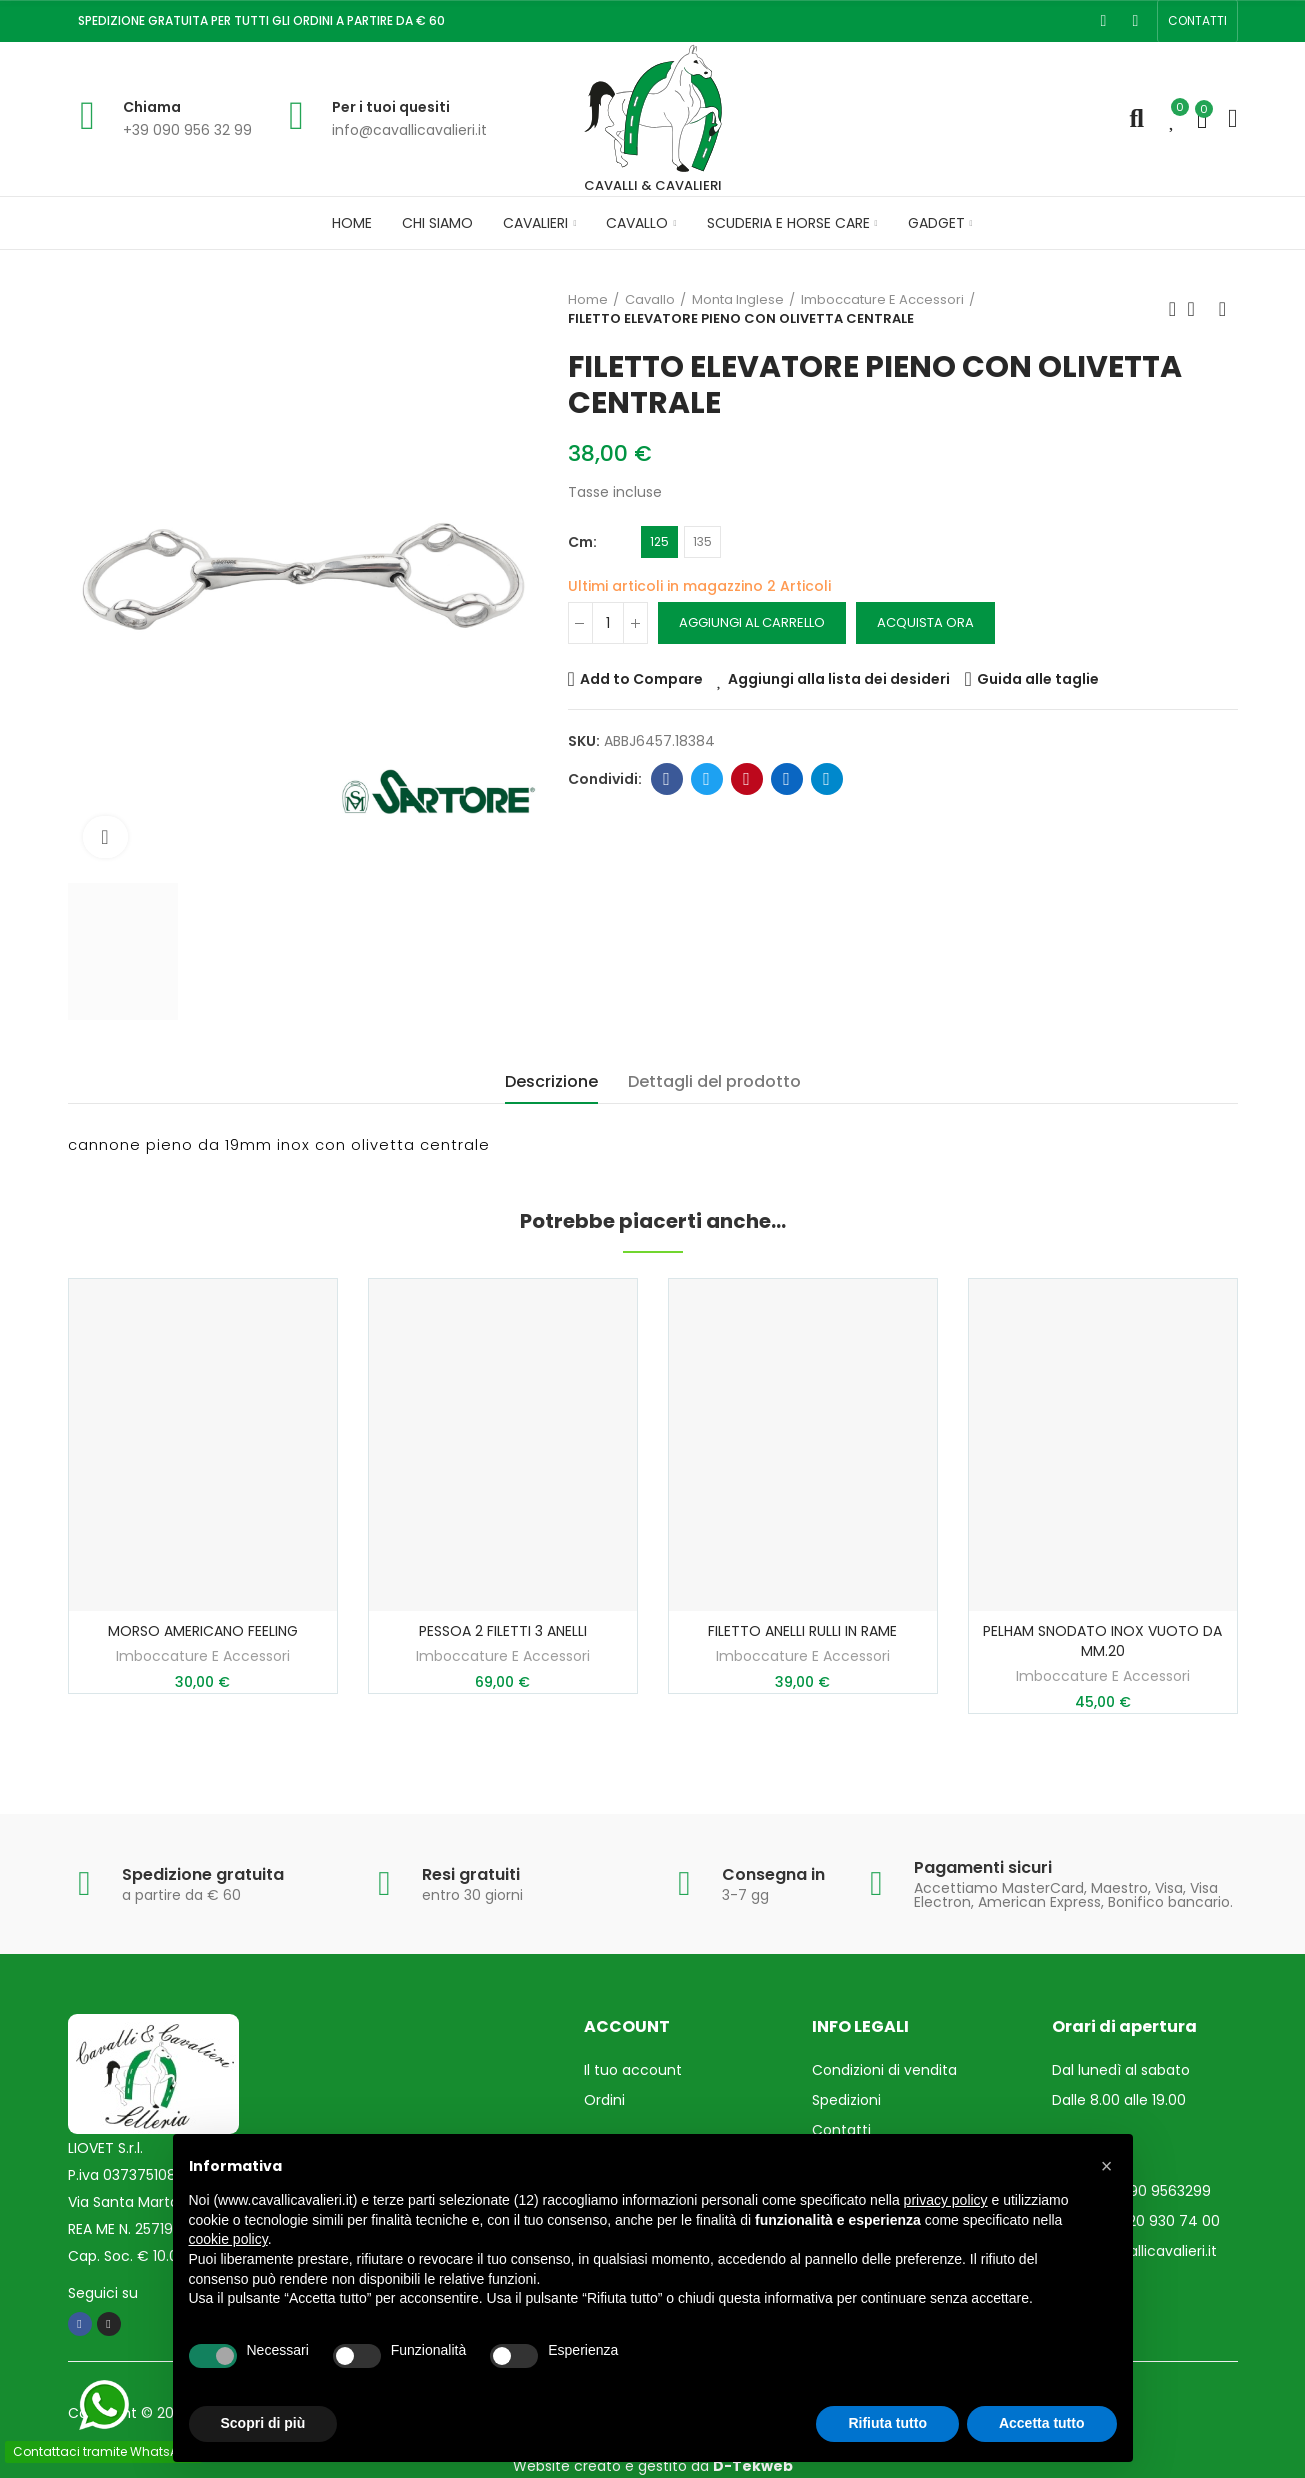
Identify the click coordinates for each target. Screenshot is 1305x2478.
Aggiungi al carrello (752, 622)
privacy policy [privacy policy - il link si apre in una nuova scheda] (946, 2200)
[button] (1197, 21)
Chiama (152, 107)
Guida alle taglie (1038, 679)
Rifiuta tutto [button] (887, 2423)
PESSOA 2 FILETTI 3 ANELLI (503, 1631)
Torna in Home (1198, 309)
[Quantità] (608, 623)
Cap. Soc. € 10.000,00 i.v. (153, 2256)
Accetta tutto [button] (1042, 2423)
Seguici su (103, 2293)
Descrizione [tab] (551, 1081)
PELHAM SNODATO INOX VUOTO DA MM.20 (1102, 1641)
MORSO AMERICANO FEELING (203, 1631)
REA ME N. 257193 (124, 2229)
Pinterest (746, 779)
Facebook (666, 779)
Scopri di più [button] (263, 2423)
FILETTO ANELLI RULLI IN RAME (802, 1631)
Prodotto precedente (1173, 309)
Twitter (706, 779)
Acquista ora (925, 622)
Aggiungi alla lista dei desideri (839, 679)
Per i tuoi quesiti (391, 107)
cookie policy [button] (228, 2239)
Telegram (826, 779)
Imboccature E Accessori (203, 1656)
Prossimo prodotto (1223, 309)
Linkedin (786, 779)
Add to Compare (641, 679)
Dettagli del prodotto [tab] (714, 1081)
